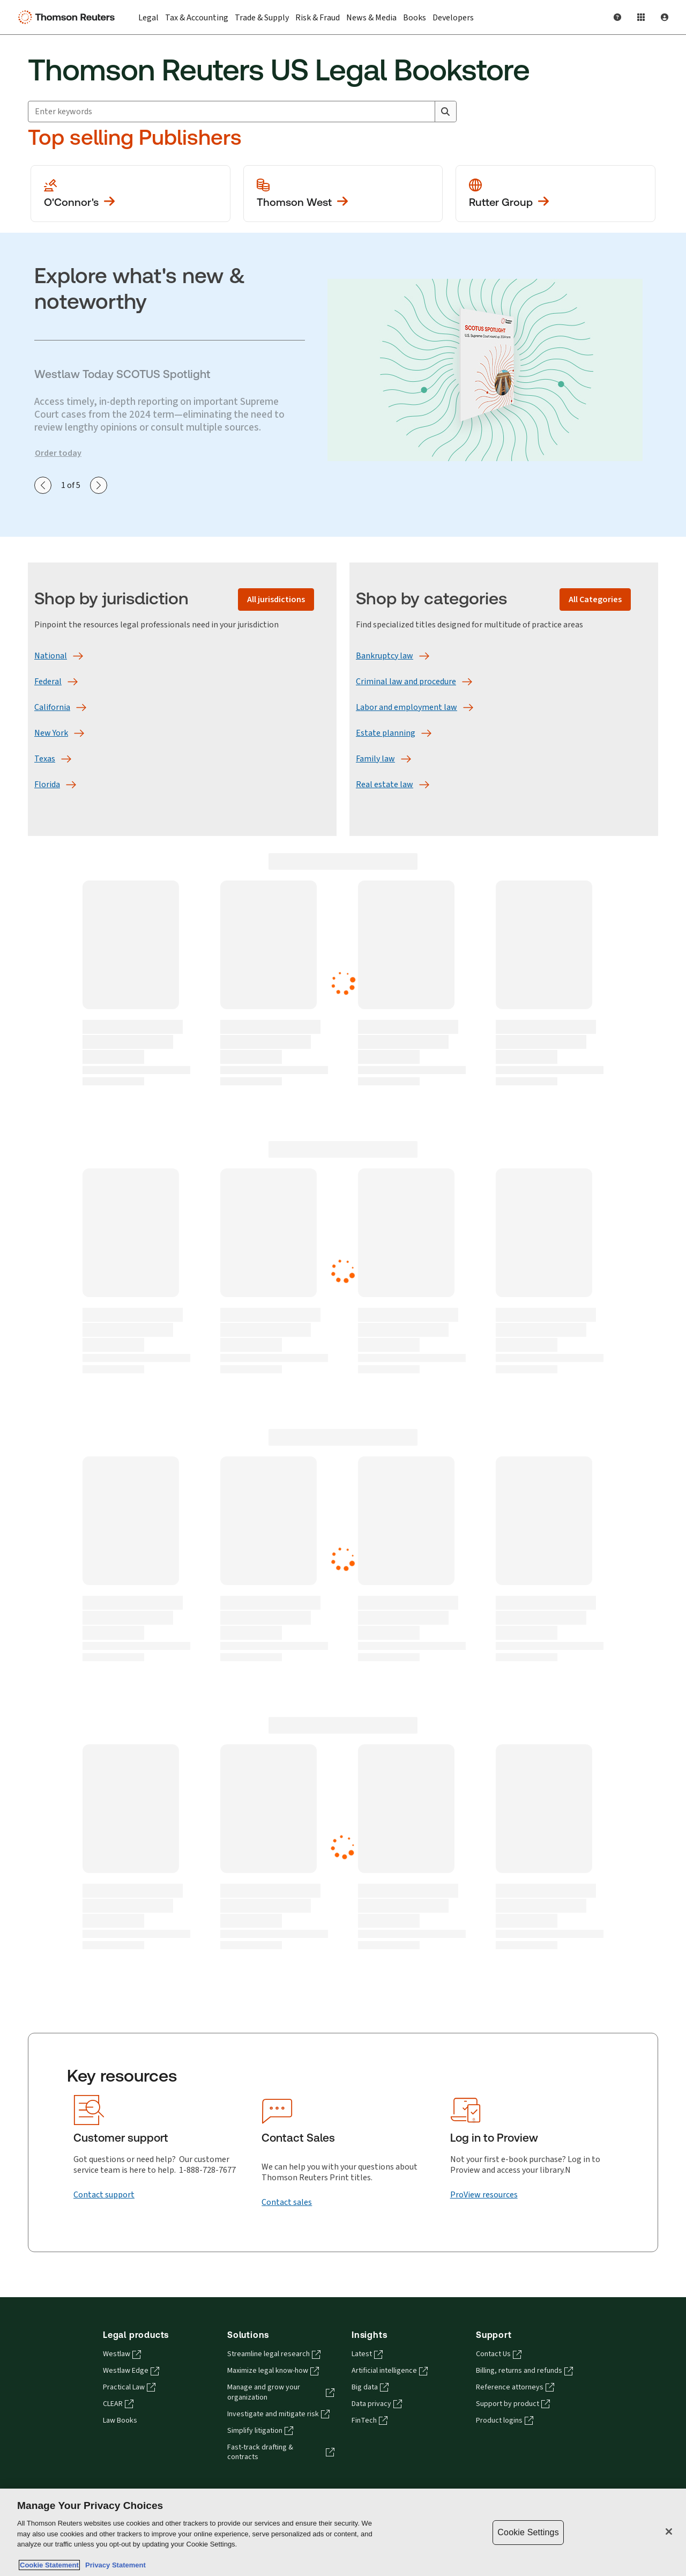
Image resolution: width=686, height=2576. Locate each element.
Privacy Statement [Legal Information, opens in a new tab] (113, 2565)
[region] (343, 2532)
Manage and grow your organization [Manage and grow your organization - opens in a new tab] (280, 2392)
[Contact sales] (287, 2202)
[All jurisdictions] (276, 599)
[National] (51, 656)
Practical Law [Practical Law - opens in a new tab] (129, 2387)
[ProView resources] (484, 2195)
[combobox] (242, 111)
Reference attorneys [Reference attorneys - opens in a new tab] (515, 2387)
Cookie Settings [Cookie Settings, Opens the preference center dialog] (527, 2532)
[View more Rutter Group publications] (555, 193)
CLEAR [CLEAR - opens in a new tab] (118, 2404)
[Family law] (375, 759)
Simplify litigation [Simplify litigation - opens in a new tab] (260, 2431)
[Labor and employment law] (406, 707)
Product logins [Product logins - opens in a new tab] (504, 2420)
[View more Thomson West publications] (343, 193)
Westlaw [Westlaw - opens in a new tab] (122, 2354)
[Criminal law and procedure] (406, 682)
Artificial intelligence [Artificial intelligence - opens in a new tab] (390, 2370)
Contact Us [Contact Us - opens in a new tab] (498, 2354)
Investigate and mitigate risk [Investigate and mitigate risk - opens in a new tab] (278, 2414)
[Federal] (48, 682)
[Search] (445, 111)
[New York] (51, 733)
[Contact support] (104, 2195)
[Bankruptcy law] (384, 656)
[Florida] (47, 784)
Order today (58, 453)
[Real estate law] (384, 784)
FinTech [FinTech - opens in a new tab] (369, 2420)
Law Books (120, 2420)
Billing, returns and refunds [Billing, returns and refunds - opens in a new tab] (524, 2370)
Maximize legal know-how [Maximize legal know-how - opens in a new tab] (273, 2370)
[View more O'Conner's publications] (130, 193)
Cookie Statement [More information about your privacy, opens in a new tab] (49, 2565)
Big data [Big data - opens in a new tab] (370, 2387)
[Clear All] (424, 111)
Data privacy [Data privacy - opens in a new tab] (377, 2404)
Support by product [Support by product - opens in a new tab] (513, 2404)
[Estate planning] (385, 733)
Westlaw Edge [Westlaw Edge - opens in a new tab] (131, 2370)
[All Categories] (595, 599)
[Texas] (45, 759)
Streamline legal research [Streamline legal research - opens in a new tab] (273, 2354)
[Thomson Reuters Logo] (68, 17)
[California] (52, 707)
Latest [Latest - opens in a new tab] (367, 2354)
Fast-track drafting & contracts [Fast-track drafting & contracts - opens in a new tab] (280, 2452)
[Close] (669, 2531)
